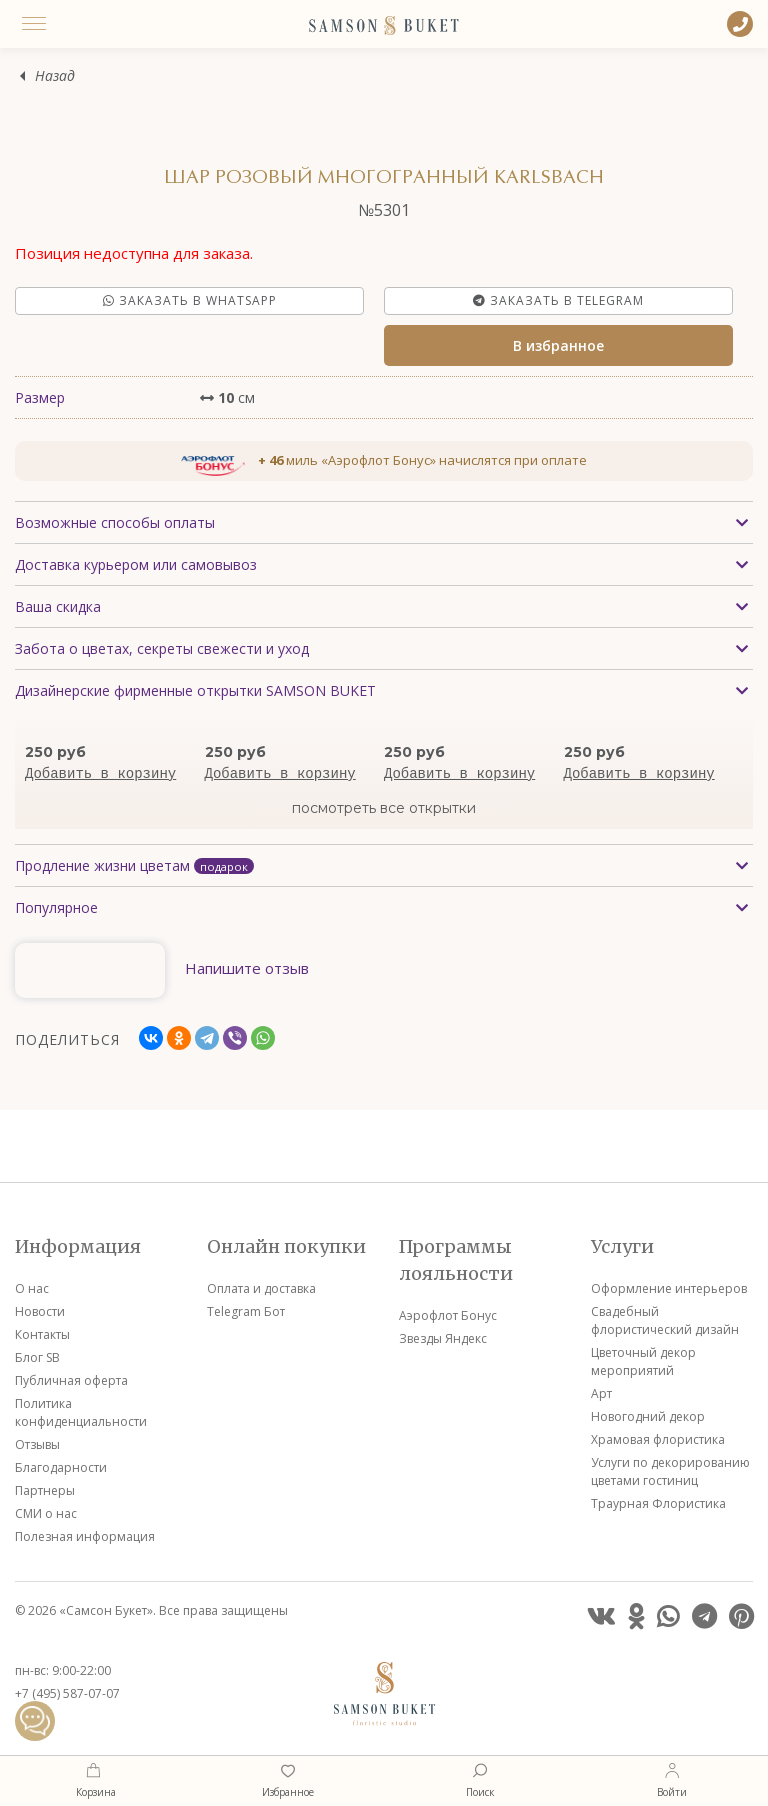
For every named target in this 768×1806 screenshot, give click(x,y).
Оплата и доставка (261, 1288)
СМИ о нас (46, 1513)
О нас (32, 1288)
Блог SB (37, 1357)
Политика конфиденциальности (81, 1412)
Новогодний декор (648, 1416)
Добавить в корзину (100, 774)
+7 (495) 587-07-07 (67, 1693)
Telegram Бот (246, 1311)
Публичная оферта (71, 1380)
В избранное (558, 345)
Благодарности (61, 1467)
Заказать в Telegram (558, 300)
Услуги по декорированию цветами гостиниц (670, 1471)
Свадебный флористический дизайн (665, 1320)
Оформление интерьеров (669, 1288)
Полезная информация (85, 1536)
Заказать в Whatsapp (190, 300)
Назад (55, 76)
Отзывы (37, 1444)
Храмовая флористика (658, 1439)
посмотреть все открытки (384, 808)
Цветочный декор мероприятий (643, 1361)
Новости (40, 1311)
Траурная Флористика (658, 1503)
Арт (601, 1393)
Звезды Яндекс (443, 1338)
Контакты (42, 1334)
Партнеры (45, 1490)
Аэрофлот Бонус (448, 1315)
